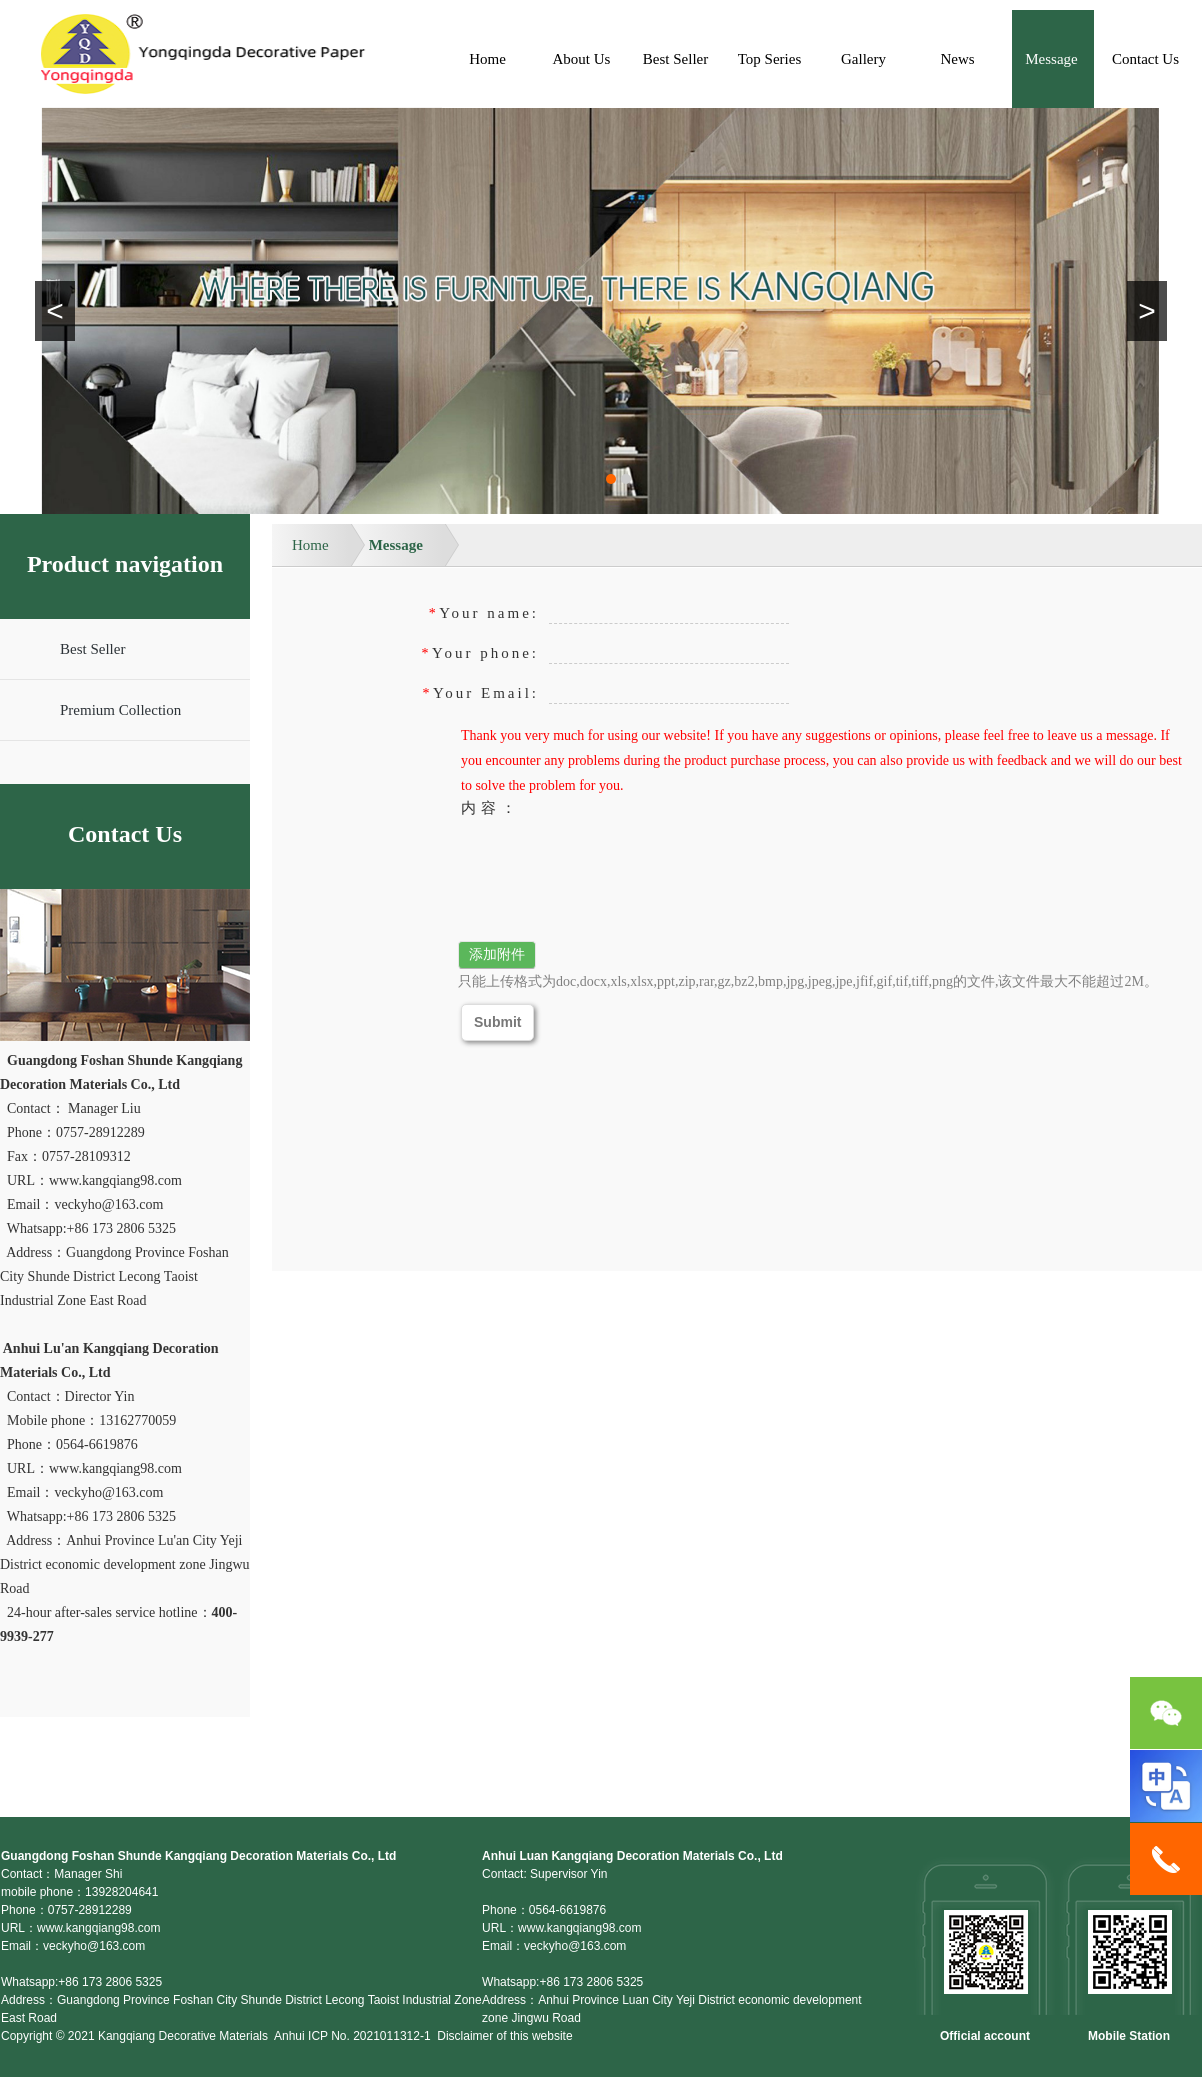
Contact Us (1145, 59)
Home (487, 59)
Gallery (863, 59)
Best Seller (675, 59)
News (957, 59)
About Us (582, 59)
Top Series (770, 59)
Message (1051, 59)
